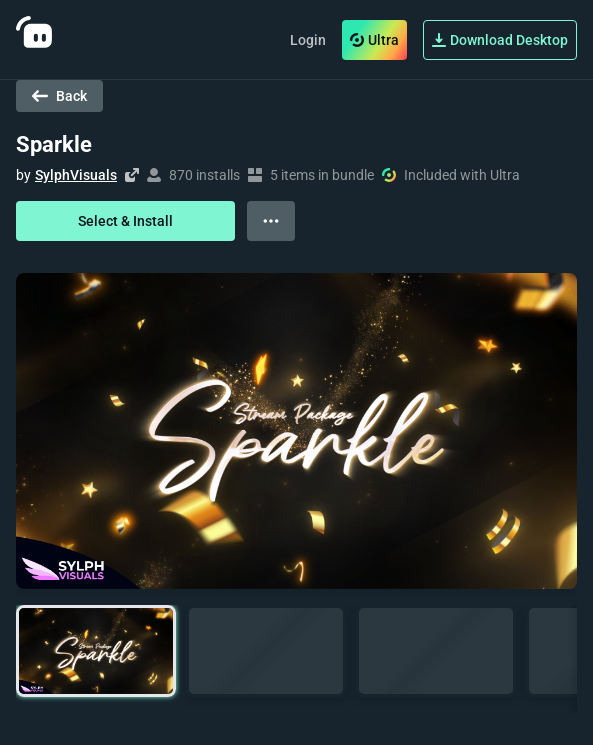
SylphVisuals (76, 175)
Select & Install (125, 221)
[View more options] (271, 221)
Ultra (374, 40)
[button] (96, 651)
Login (308, 40)
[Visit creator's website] (132, 175)
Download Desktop (500, 40)
